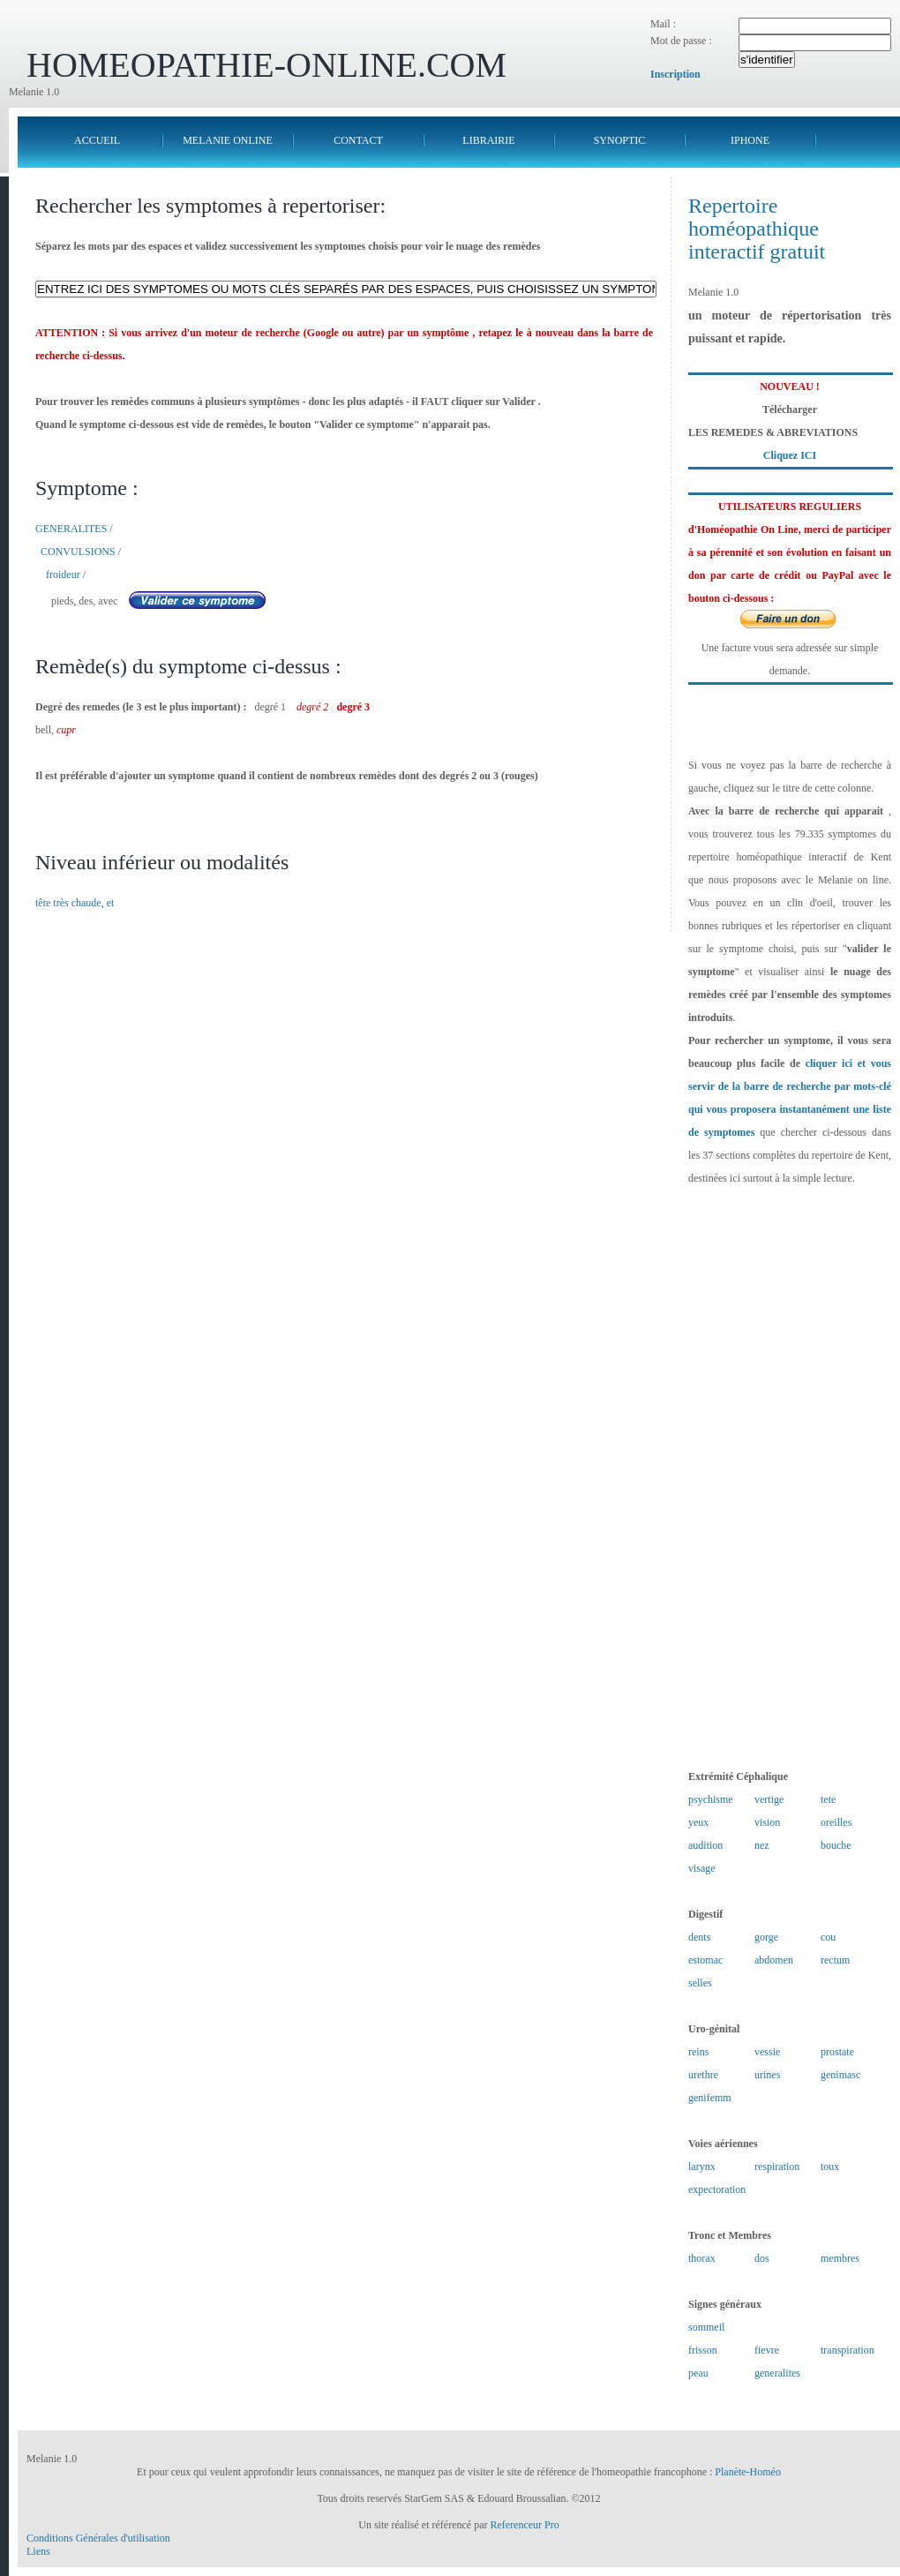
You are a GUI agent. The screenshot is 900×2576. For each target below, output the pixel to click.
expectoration (717, 2189)
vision (767, 1822)
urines (767, 2075)
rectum (835, 1960)
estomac (705, 1960)
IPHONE (750, 140)
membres (840, 2258)
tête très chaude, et (74, 903)
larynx (702, 2166)
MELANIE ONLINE (228, 140)
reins (698, 2052)
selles (700, 1983)
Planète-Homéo (748, 2472)
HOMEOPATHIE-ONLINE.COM (266, 65)
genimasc (840, 2075)
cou (828, 1937)
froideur (63, 574)
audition (705, 1845)
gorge (766, 1937)
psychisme (710, 1799)
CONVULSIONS (78, 551)
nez (761, 1845)
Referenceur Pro (524, 2525)
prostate (837, 2052)
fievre (766, 2350)
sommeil (706, 2327)
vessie (767, 2052)
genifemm (709, 2098)
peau (698, 2373)
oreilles (836, 1822)
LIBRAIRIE (488, 140)
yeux (698, 1822)
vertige (769, 1799)
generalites (777, 2373)
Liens (38, 2551)
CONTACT (358, 140)
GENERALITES (71, 528)
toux (830, 2166)
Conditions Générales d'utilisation (98, 2538)
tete (828, 1799)
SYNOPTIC (620, 140)
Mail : (663, 24)
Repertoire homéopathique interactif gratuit (756, 228)
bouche (836, 1845)
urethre (703, 2075)
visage (702, 1868)
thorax (702, 2258)
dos (761, 2258)
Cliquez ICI (789, 455)
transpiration (847, 2350)
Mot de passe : (681, 40)
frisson (702, 2350)
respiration (776, 2166)
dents (699, 1937)
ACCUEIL (97, 140)
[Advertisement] (789, 1477)
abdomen (773, 1960)
